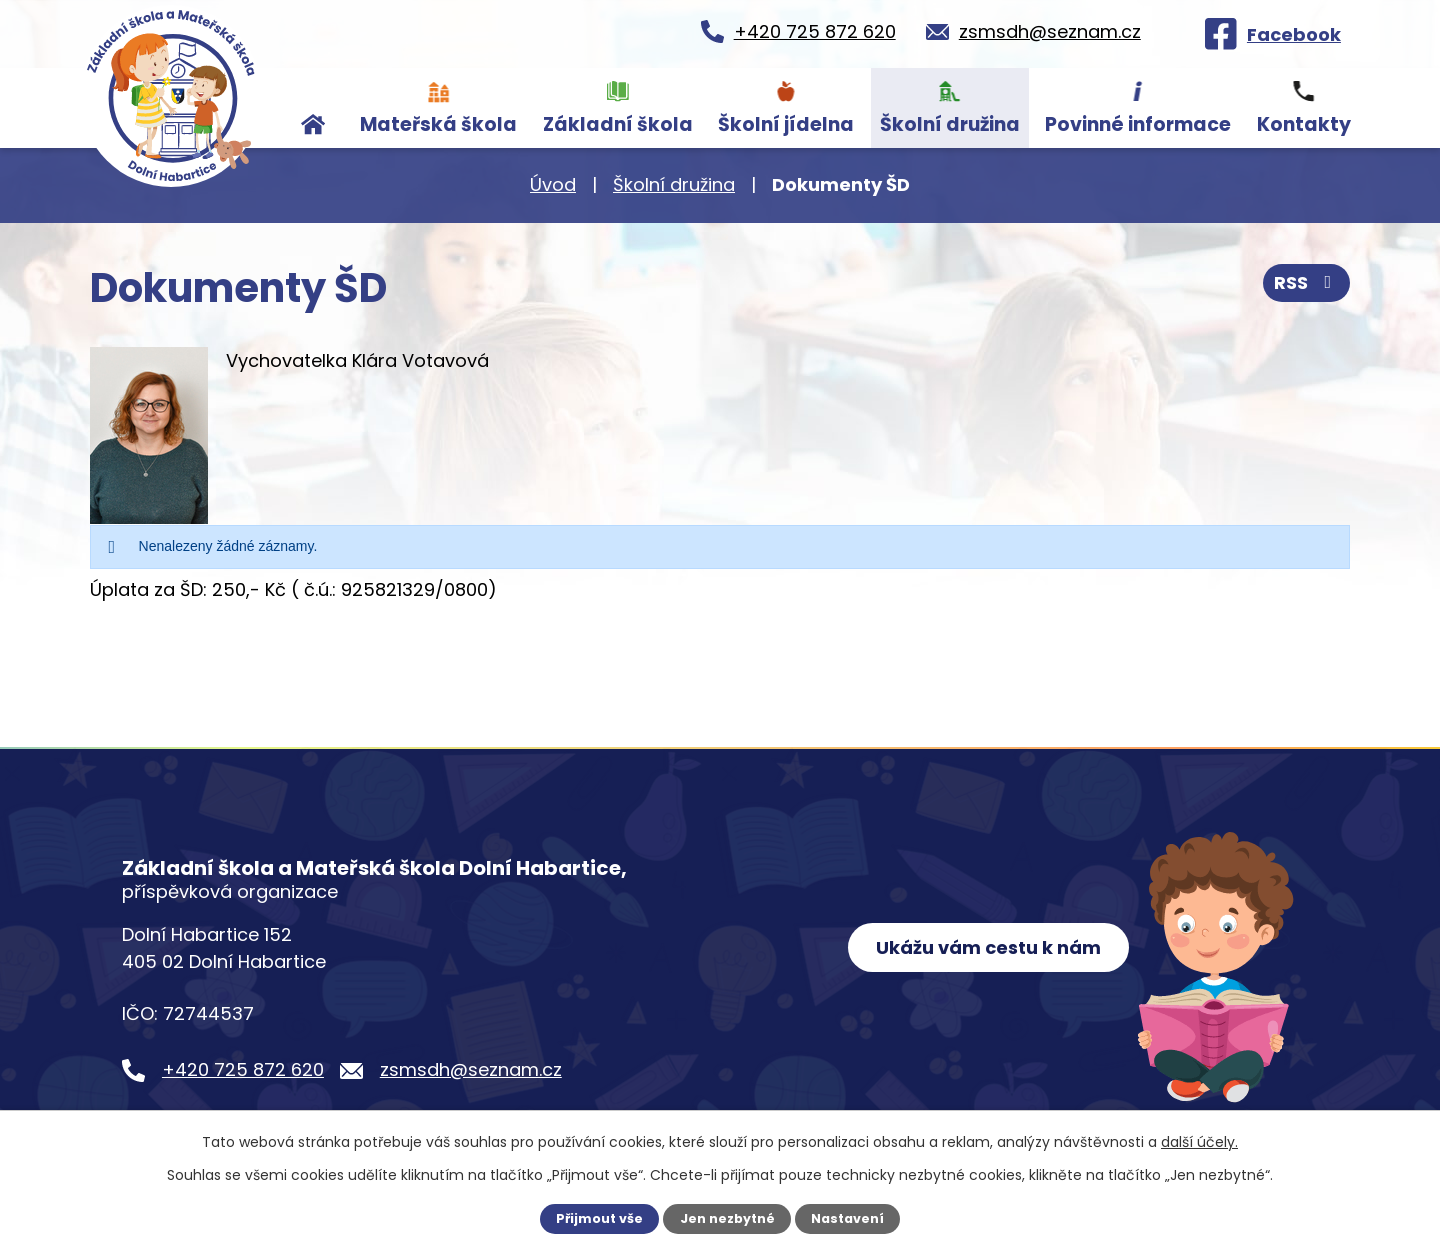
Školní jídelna (786, 124)
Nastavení (847, 1218)
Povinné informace (1138, 124)
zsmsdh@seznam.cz (471, 1069)
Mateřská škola (438, 124)
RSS (1307, 282)
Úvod (314, 108)
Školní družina (950, 124)
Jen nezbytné (727, 1218)
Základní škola (618, 124)
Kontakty (1304, 124)
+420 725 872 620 (243, 1069)
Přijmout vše (599, 1218)
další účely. (1199, 1142)
